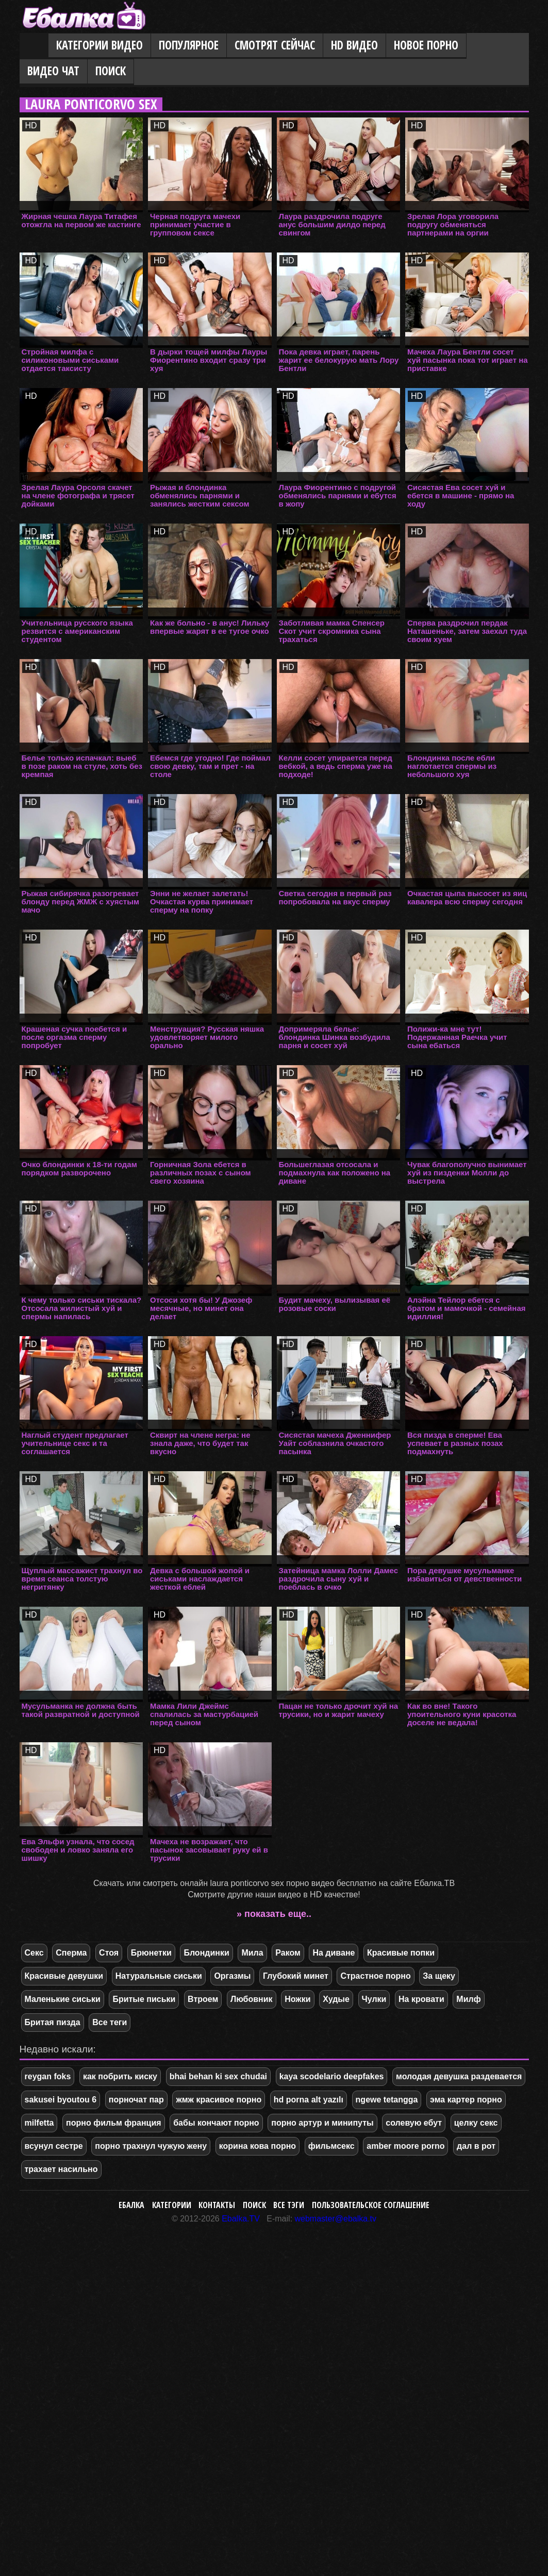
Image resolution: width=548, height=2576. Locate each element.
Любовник (251, 1999)
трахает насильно (61, 2169)
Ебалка (131, 2205)
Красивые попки (401, 1952)
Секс (34, 1952)
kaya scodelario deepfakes (331, 2076)
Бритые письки (143, 1999)
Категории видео (99, 45)
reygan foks (48, 2076)
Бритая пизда (52, 2022)
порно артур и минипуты (322, 2122)
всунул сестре (54, 2146)
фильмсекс (331, 2146)
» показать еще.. (274, 1914)
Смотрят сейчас (275, 45)
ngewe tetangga (387, 2099)
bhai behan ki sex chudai (218, 2076)
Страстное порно (375, 1976)
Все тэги (288, 2205)
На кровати (421, 1999)
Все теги (109, 2022)
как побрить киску (120, 2076)
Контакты (216, 2205)
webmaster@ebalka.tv (336, 2218)
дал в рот (476, 2146)
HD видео (354, 45)
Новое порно (426, 45)
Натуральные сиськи (158, 1976)
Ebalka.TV (241, 2218)
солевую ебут (414, 2122)
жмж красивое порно (218, 2099)
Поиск (110, 71)
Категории (171, 2205)
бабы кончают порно (216, 2122)
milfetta (39, 2122)
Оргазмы (232, 1976)
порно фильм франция (113, 2122)
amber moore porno (405, 2146)
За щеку (439, 1976)
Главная (34, 46)
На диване (333, 1952)
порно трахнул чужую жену (151, 2146)
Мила (252, 1952)
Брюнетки (151, 1952)
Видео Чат (53, 71)
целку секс (476, 2122)
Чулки (374, 1999)
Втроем (203, 1999)
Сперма (71, 1952)
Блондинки (206, 1952)
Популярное (189, 45)
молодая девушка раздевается (459, 2076)
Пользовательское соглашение (370, 2205)
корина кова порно (257, 2146)
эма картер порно (466, 2099)
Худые (336, 1999)
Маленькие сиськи (63, 1999)
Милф (468, 1999)
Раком (288, 1952)
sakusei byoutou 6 (61, 2099)
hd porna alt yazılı (308, 2099)
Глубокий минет (295, 1976)
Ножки (297, 1999)
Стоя (109, 1952)
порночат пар (136, 2099)
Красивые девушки (64, 1976)
